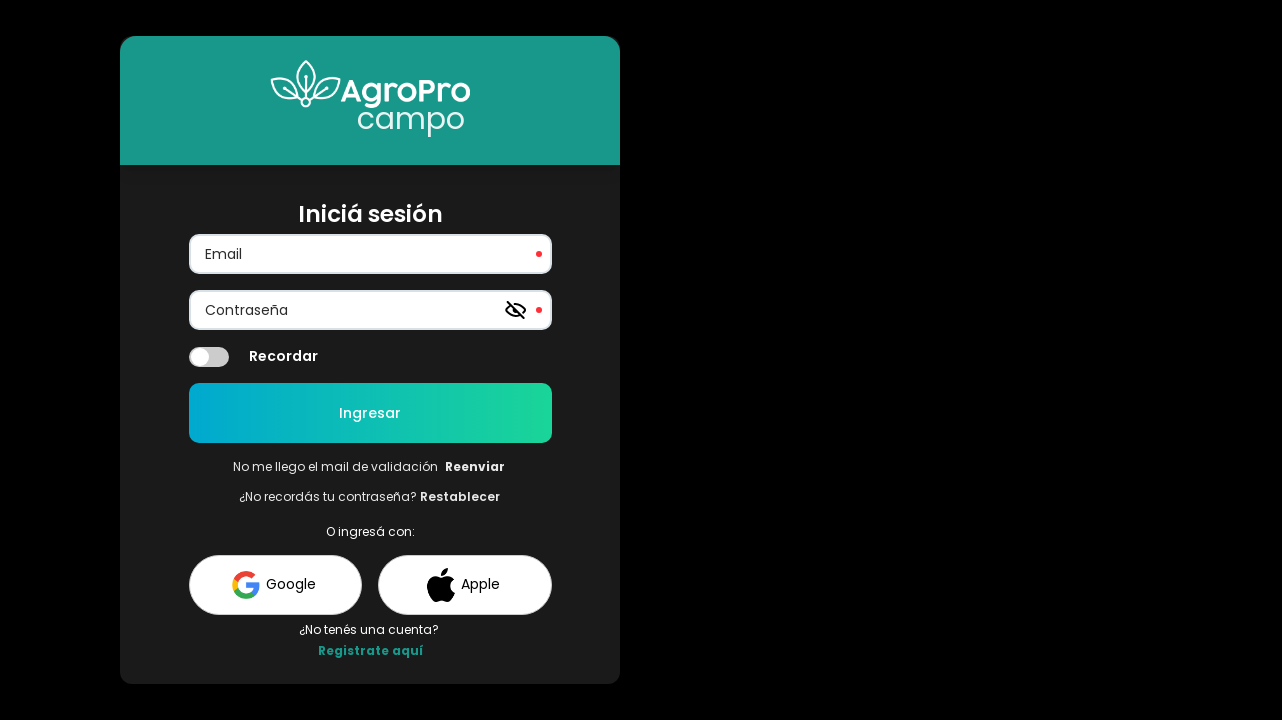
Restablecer (460, 496)
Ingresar (370, 413)
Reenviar (475, 466)
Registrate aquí (370, 650)
